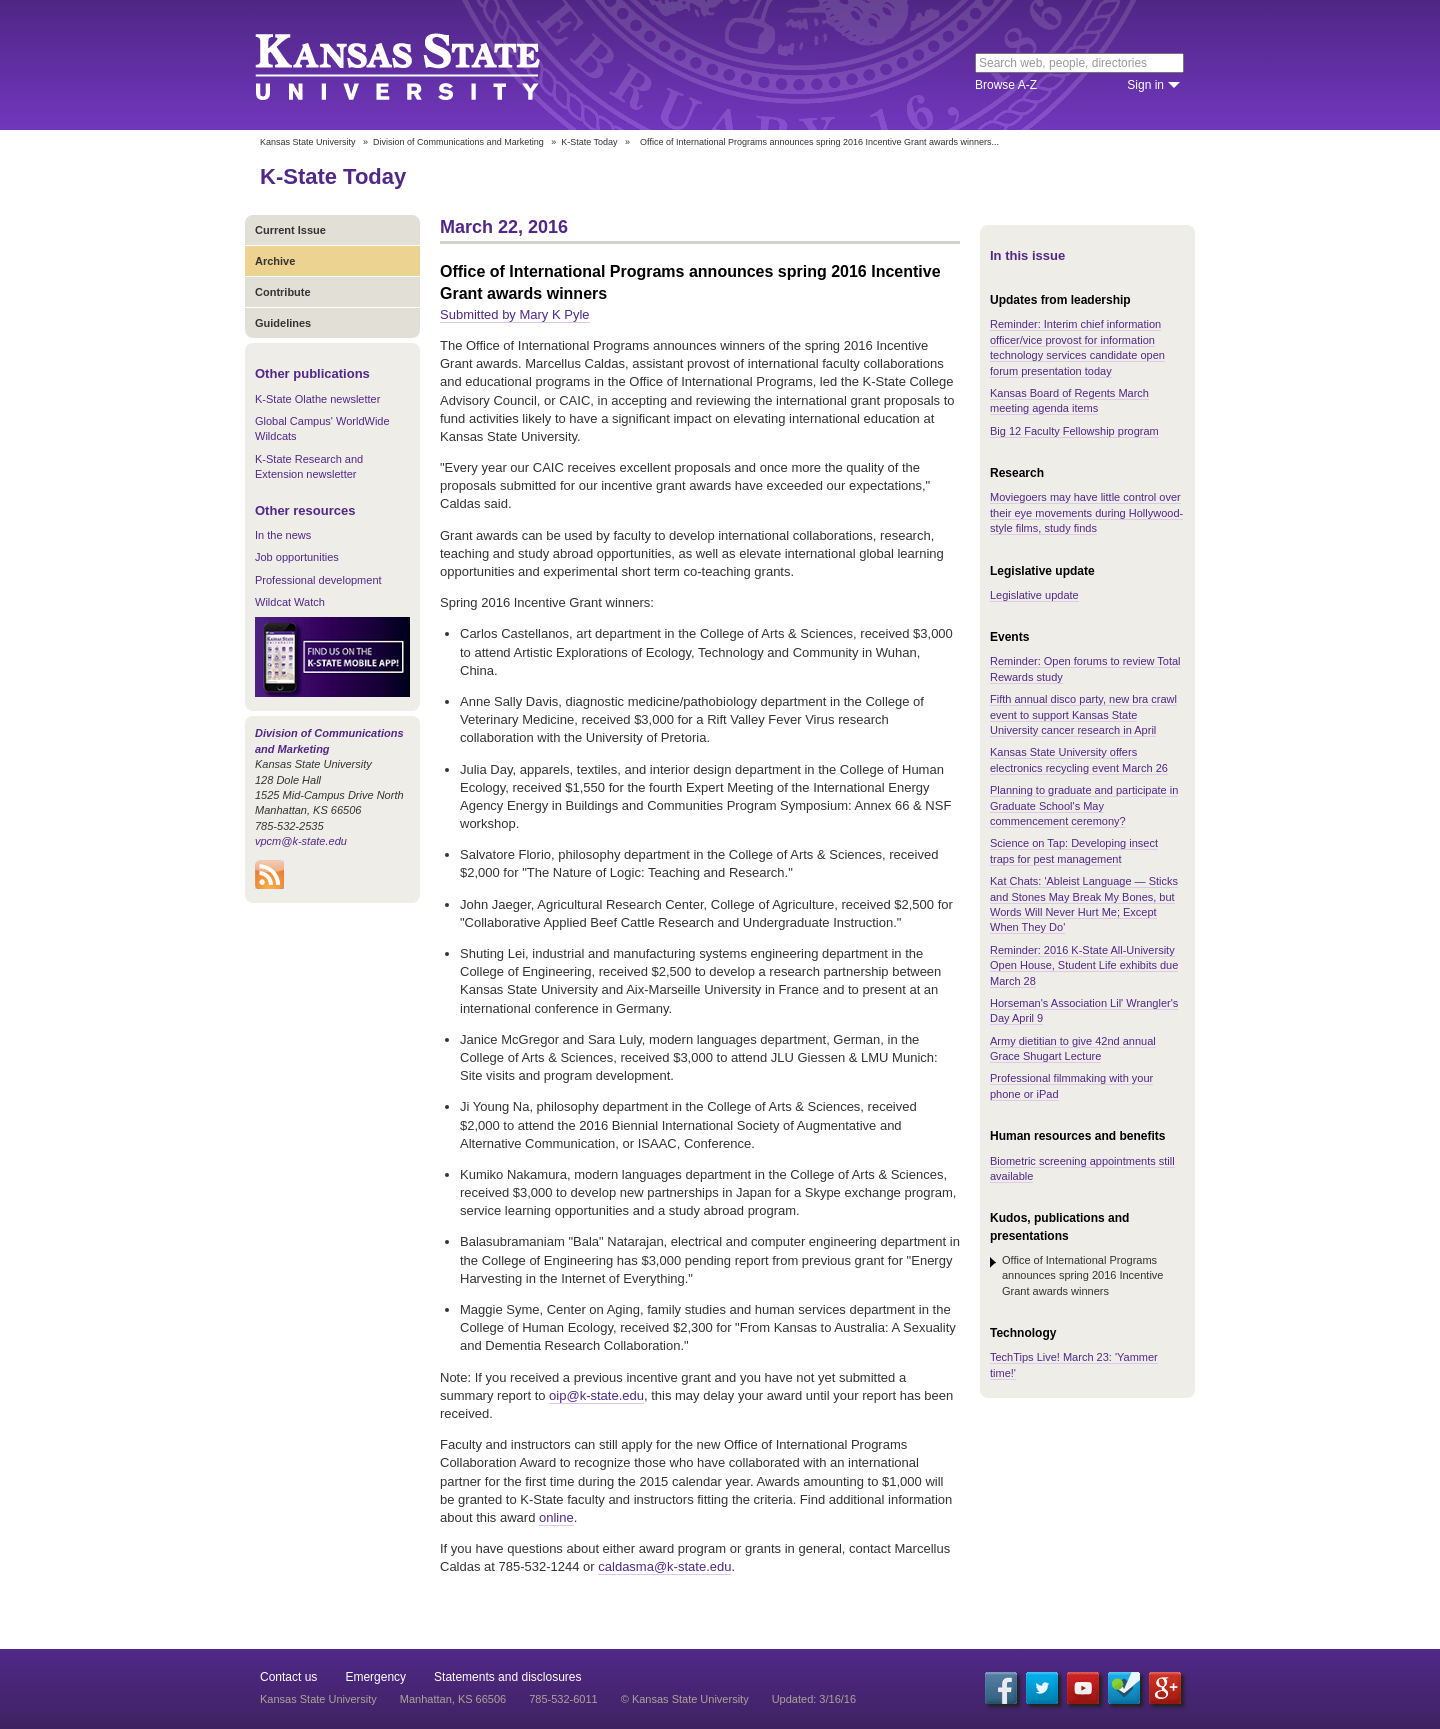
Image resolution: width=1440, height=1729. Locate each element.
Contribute (283, 292)
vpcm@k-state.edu (301, 841)
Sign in (1145, 85)
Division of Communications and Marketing (458, 142)
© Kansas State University (685, 1699)
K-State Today (589, 142)
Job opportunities (297, 557)
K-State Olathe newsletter (317, 399)
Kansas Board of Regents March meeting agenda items (1069, 400)
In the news (283, 535)
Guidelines (283, 323)
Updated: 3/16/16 (814, 1699)
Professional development (318, 580)
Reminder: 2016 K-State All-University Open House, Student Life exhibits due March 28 (1084, 965)
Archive (275, 261)
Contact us (288, 1677)
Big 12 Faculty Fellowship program (1074, 431)
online (556, 1517)
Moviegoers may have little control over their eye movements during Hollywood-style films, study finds (1086, 512)
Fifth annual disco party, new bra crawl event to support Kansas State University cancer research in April (1083, 714)
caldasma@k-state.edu (664, 1566)
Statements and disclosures (507, 1677)
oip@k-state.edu (596, 1395)
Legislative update (1034, 595)
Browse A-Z (1006, 85)
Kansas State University (422, 65)
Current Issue (290, 230)
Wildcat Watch (290, 602)
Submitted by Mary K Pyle (515, 314)
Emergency (375, 1677)
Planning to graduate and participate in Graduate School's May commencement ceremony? (1084, 805)
